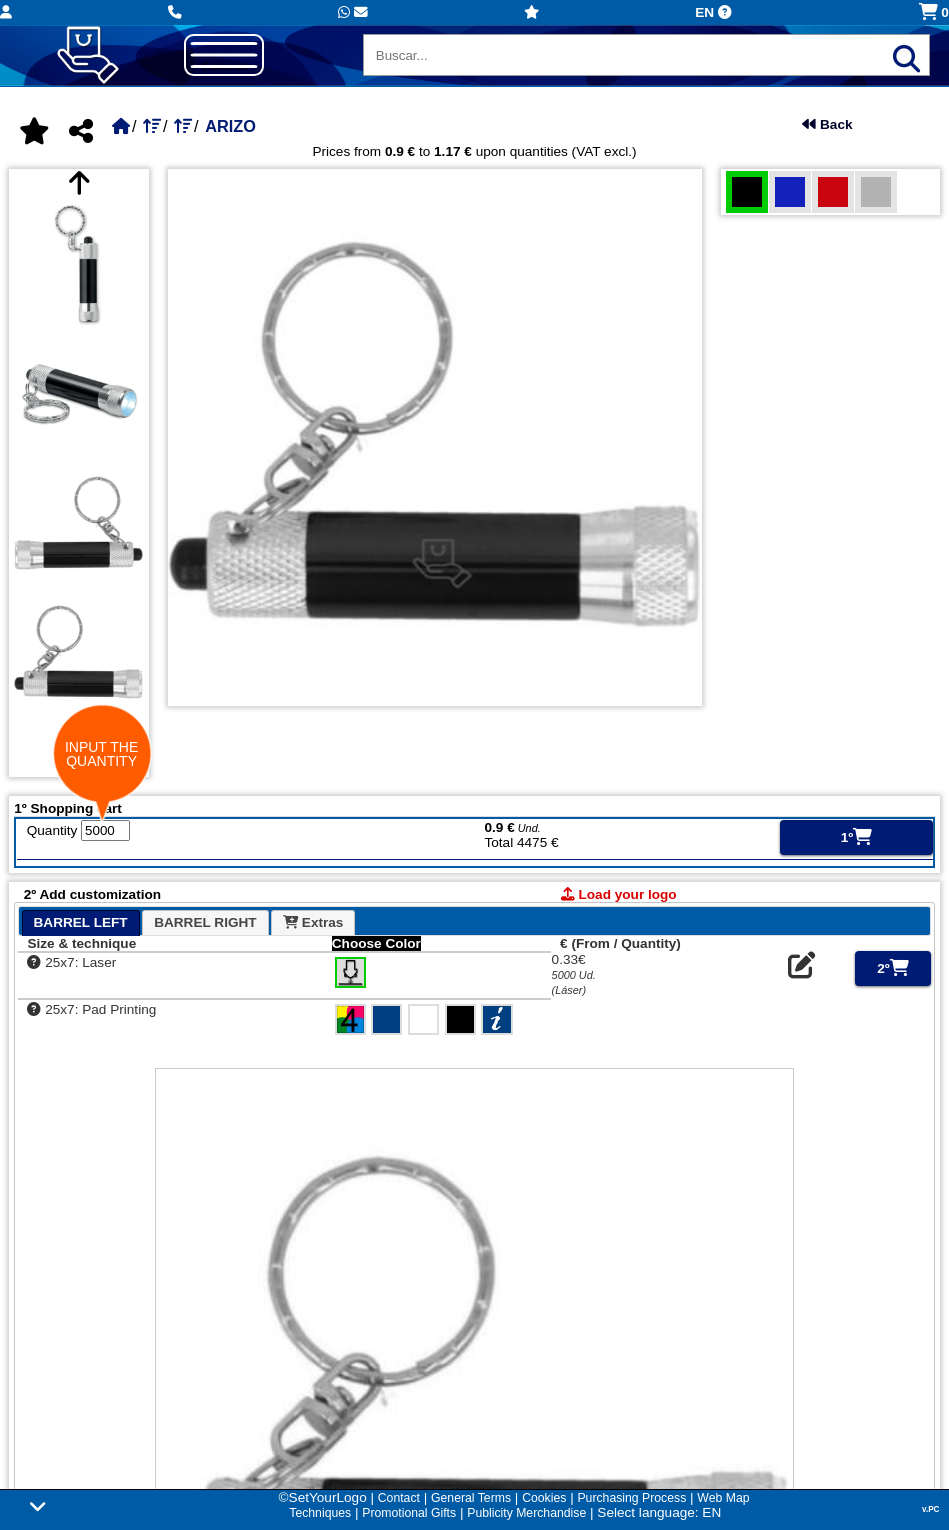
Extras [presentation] (313, 922)
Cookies (544, 1498)
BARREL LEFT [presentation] (81, 922)
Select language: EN (659, 1512)
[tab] (81, 922)
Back (827, 124)
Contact (399, 1498)
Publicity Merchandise (526, 1513)
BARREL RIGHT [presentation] (205, 922)
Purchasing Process (631, 1498)
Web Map (723, 1498)
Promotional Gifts (409, 1513)
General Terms (471, 1498)
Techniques (320, 1513)
